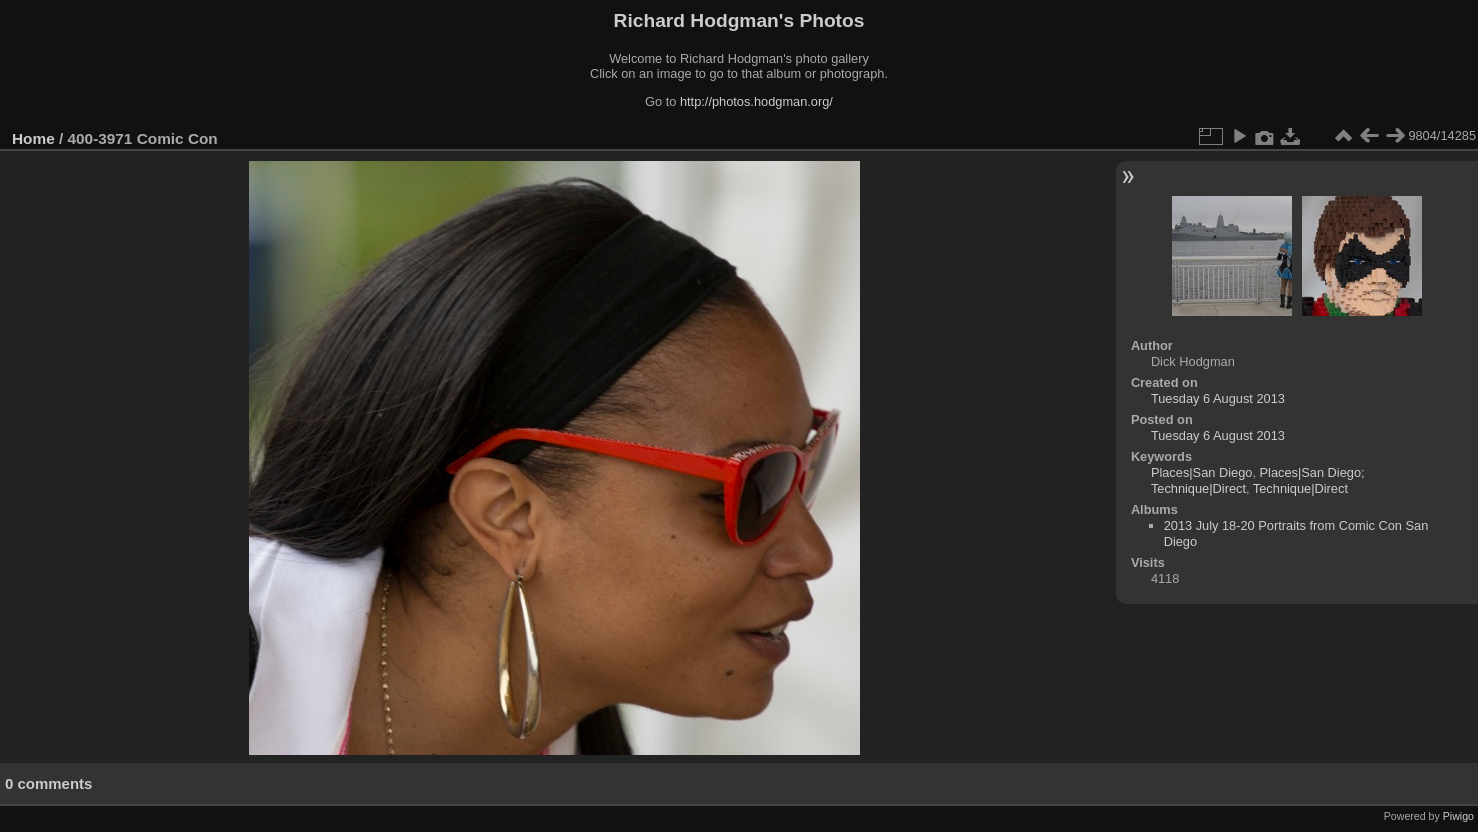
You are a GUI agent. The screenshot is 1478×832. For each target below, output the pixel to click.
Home (33, 138)
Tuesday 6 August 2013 (1218, 398)
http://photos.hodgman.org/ (756, 101)
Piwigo (1458, 816)
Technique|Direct (1300, 488)
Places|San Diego (1202, 472)
